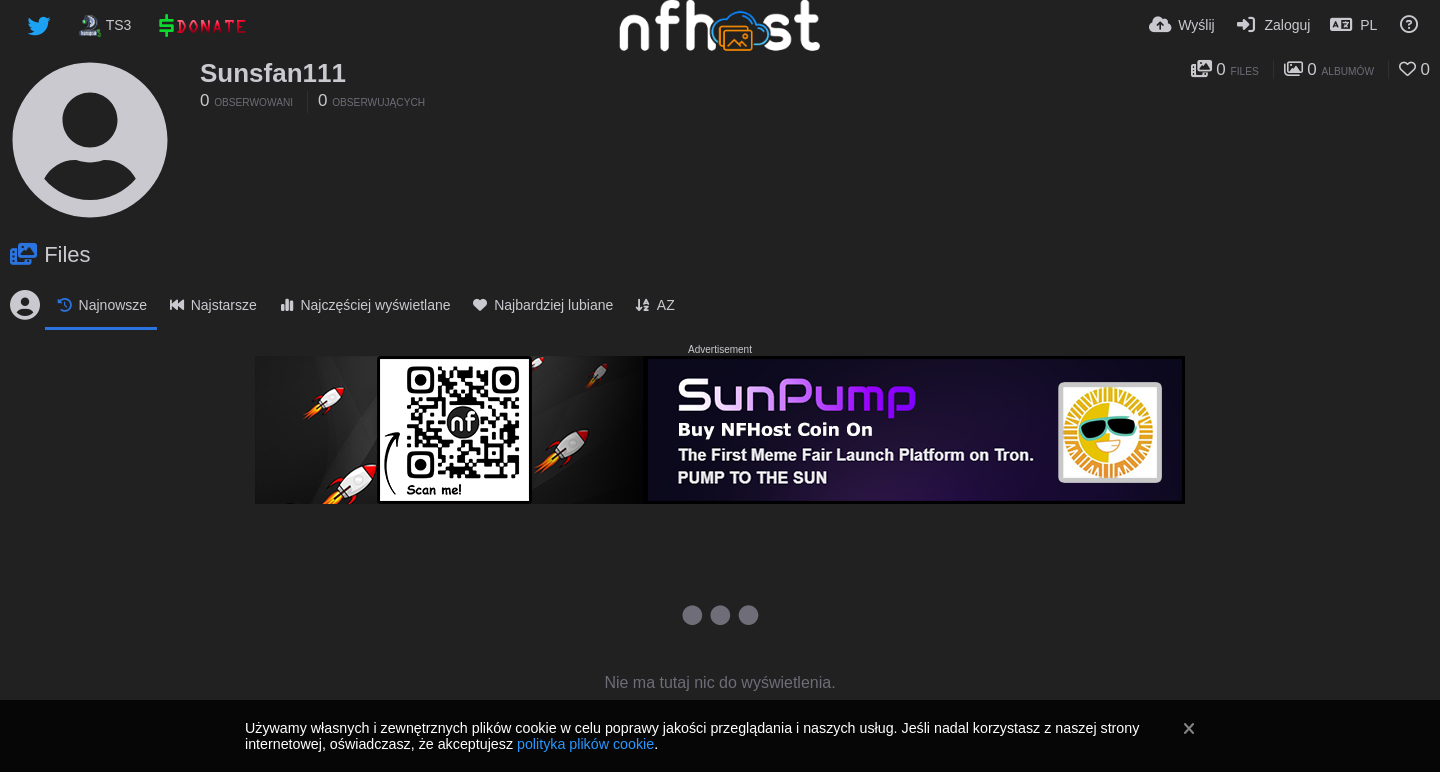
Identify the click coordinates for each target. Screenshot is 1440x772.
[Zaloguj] (1273, 25)
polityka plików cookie (585, 744)
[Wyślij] (1182, 25)
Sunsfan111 (273, 73)
